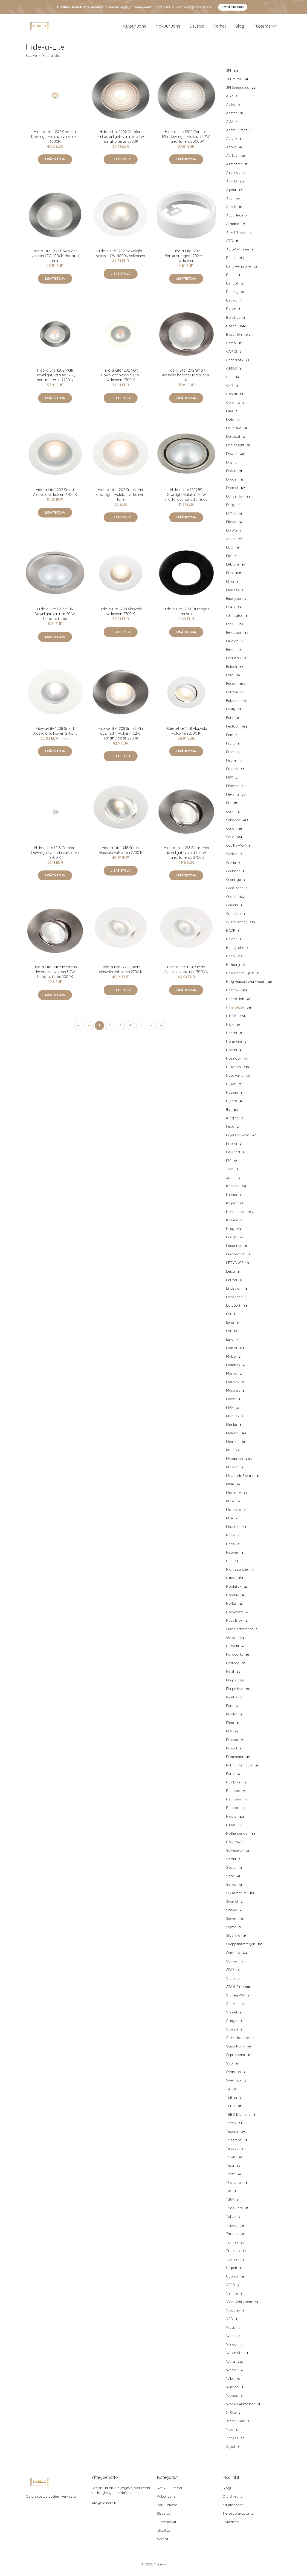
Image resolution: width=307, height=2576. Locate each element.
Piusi (232, 1709)
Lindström (237, 1292)
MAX (233, 1411)
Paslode (236, 1667)
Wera (235, 2365)
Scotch (234, 1871)
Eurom (234, 653)
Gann (233, 815)
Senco (234, 1888)
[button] (151, 1029)
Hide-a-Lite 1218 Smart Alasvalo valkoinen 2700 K (120, 854)
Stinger (234, 2024)
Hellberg (236, 969)
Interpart (235, 1156)
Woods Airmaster (243, 2408)
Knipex (235, 1207)
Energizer (236, 602)
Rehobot (236, 1795)
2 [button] (110, 1029)
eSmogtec (237, 619)
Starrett (235, 2007)
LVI (232, 1335)
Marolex (235, 1386)
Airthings (236, 176)
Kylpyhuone (134, 28)
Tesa (233, 2169)
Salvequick (238, 1854)
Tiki (231, 2195)
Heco (234, 960)
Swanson (236, 2076)
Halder (234, 943)
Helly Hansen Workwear (249, 986)
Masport (235, 1394)
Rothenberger (241, 1837)
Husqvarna (238, 1079)
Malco (233, 1360)
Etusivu (31, 59)
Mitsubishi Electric (243, 1479)
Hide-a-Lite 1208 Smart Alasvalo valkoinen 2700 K (55, 734)
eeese (234, 542)
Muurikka (236, 1531)
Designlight (238, 449)
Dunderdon (238, 500)
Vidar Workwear (242, 2305)
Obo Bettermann (242, 1633)
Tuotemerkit (265, 28)
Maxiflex (235, 1420)
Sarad (233, 1863)
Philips (235, 1684)
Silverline (236, 1939)
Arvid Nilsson (239, 236)
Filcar (233, 755)
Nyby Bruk (237, 1624)
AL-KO (235, 185)
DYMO (234, 517)
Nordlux (236, 1599)
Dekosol (236, 440)
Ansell (234, 210)
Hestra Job (239, 1003)
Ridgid (235, 1820)
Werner (235, 2374)
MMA (233, 1488)
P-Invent (235, 1650)
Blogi (240, 28)
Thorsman (237, 2186)
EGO (233, 551)
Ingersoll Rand (242, 1139)
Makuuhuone (167, 28)
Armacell (236, 227)
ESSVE (235, 628)
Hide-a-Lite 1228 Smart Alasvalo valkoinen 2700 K (120, 973)
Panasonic (238, 1658)
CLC (233, 381)
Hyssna (234, 1096)
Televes (235, 2152)
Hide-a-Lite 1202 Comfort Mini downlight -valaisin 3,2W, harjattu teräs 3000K (186, 140)
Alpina (234, 193)
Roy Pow (235, 1846)
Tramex (235, 2246)
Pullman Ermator (242, 1769)
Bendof (235, 287)
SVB (233, 2067)
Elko (234, 577)
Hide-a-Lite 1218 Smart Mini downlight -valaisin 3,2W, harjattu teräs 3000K (55, 976)
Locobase (236, 1301)
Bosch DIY (238, 338)
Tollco (233, 2220)
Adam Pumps (239, 134)
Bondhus (236, 321)
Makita (235, 1352)
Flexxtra (236, 798)
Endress (235, 594)
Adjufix (234, 142)
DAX (232, 415)
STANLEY (238, 1990)
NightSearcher (240, 1573)
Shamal (234, 1905)
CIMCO (234, 372)
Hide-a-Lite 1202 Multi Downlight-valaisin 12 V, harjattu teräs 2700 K (55, 379)
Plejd (233, 1726)
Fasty (234, 713)
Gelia (234, 841)
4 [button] (130, 1029)
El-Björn (236, 568)
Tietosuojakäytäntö (238, 2517)
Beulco (234, 304)
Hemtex (237, 994)
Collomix (235, 406)
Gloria (233, 866)
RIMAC (234, 1829)
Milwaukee (239, 1462)
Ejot (231, 560)
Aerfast (236, 159)
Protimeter (238, 1760)
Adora (234, 151)
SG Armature (240, 1897)
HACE (233, 934)
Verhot (219, 28)
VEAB (233, 2288)
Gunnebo (236, 917)
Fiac (232, 738)
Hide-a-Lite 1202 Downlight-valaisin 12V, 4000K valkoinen (120, 257)
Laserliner (237, 1250)
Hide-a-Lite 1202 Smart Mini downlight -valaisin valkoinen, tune (120, 498)
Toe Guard (237, 2212)
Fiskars (235, 773)
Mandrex (236, 1369)
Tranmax (236, 2254)
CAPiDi (234, 355)
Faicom (235, 696)
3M (232, 74)
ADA (232, 125)
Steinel (234, 2016)
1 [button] (99, 1029)
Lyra (232, 1343)
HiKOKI (236, 1020)
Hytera (234, 1105)
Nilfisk (235, 1582)
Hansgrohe (237, 951)
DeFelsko (237, 432)
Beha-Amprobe (242, 270)
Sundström (239, 2050)
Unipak (234, 2271)
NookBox (237, 1590)
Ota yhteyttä (233, 2500)
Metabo (236, 1437)
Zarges (235, 2442)
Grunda (234, 909)
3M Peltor (237, 83)
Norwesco (237, 1616)
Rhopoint (236, 1812)
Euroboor (237, 636)
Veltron (234, 2297)
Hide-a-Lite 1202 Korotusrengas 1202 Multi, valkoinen (186, 260)
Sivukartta (231, 2526)
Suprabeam (239, 2059)
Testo (234, 2178)
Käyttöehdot (233, 2509)
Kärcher (236, 1190)
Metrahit (236, 1445)
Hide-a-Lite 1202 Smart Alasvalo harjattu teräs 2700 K (186, 379)
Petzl (233, 1675)
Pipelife (234, 1701)
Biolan (233, 313)
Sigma (234, 1931)
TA (231, 2093)
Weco (233, 2340)
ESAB (234, 611)
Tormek (235, 2237)
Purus (233, 1778)
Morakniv (237, 1496)
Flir (232, 807)
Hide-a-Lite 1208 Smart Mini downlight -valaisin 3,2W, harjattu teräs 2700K (121, 737)
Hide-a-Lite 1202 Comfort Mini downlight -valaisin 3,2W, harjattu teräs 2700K (121, 140)
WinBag (235, 2391)
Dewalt (235, 457)
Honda (234, 1054)
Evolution (236, 662)
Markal (234, 1377)
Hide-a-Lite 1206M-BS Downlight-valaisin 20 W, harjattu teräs (55, 618)
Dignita (234, 466)
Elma (232, 585)
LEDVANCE (238, 1267)
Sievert (235, 1922)
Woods (235, 2399)
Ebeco (234, 525)
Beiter (233, 279)
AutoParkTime (240, 253)
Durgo (233, 508)
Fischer (234, 764)
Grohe (235, 900)
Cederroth (238, 364)
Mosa (233, 1505)
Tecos (234, 2127)
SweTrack (236, 2084)
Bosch (236, 330)
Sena (233, 1880)
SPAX (233, 1973)
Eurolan (235, 645)
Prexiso (235, 1743)
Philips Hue (238, 1692)
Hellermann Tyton (243, 977)
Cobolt (235, 398)
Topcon (235, 2229)
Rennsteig (237, 1803)
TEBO (234, 2110)
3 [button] (120, 1029)
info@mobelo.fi (103, 2507)
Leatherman (238, 1258)
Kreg (234, 1233)
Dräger (235, 483)
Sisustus (196, 28)
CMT (232, 389)
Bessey (235, 296)
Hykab (234, 1088)
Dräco (234, 474)
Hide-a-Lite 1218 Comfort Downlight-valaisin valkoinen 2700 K (55, 856)
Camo (234, 347)
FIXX (232, 781)
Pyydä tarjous (233, 7)
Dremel (236, 491)
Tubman (235, 2263)
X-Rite (233, 2416)
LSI (231, 1318)
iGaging (235, 1122)
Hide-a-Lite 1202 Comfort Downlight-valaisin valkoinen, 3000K (55, 140)
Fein (233, 721)
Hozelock (237, 1062)
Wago (233, 2331)
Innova (234, 1147)
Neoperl (235, 1556)
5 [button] (141, 1029)
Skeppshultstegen (245, 1948)
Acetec (235, 117)
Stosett (234, 2033)
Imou (233, 1130)
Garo (234, 832)
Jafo (232, 1173)
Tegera (236, 2135)
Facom (236, 687)
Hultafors (238, 1071)
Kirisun (234, 1198)
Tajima (234, 2101)
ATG (232, 244)
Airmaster (237, 168)
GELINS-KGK (239, 849)
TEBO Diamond (241, 2118)
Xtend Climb (238, 2425)
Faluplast (236, 704)
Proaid (234, 1752)
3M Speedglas (241, 91)
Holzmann (236, 1045)
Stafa (233, 1982)
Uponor (235, 2280)
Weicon (234, 2348)
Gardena (237, 824)
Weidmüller (237, 2357)
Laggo (235, 1241)
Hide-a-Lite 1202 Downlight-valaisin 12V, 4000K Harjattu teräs (55, 260)
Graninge (236, 883)
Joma (233, 1181)
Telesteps (237, 2144)
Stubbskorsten (240, 2041)
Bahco (235, 261)
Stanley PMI (238, 1999)
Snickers (237, 1956)
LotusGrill (237, 1309)
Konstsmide (240, 1215)
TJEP (232, 2203)
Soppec (235, 1965)
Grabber (235, 875)
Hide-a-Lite (239, 1011)
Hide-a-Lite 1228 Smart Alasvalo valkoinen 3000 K (186, 973)
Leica (233, 1275)
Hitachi (234, 1037)
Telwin (234, 2161)
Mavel (233, 1403)
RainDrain (236, 1786)
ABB (232, 100)
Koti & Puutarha (169, 2492)
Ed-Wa (234, 534)
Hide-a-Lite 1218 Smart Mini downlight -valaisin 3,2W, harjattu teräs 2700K (186, 856)
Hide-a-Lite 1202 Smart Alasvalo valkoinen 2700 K (55, 496)
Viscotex (235, 2314)
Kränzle (234, 1224)
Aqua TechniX (239, 219)
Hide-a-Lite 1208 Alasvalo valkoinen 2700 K (120, 615)
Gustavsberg (241, 926)
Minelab (235, 1471)
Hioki (233, 1028)
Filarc (233, 747)
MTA (232, 1522)
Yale (232, 2433)
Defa (233, 423)
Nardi (233, 1539)
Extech (235, 670)
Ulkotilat (163, 2534)
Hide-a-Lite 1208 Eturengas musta (186, 615)
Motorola (236, 1514)
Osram (235, 1641)
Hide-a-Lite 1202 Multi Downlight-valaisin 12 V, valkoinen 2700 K (120, 379)
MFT (233, 1454)
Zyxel (233, 2450)
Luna (233, 1326)
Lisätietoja (55, 163)
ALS (233, 202)
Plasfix (234, 1718)
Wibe (233, 2382)
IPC (232, 1164)
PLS (232, 1735)
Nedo (233, 1548)
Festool (237, 730)
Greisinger (237, 892)
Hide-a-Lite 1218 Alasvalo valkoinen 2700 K (186, 734)
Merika (234, 1428)
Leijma (234, 1284)
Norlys (234, 1607)
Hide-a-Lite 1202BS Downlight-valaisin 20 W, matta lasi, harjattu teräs (186, 498)
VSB (232, 2323)
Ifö (232, 1113)
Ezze (233, 679)
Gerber (234, 858)
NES (232, 1565)
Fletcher (235, 790)
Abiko (233, 108)
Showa (234, 1914)
